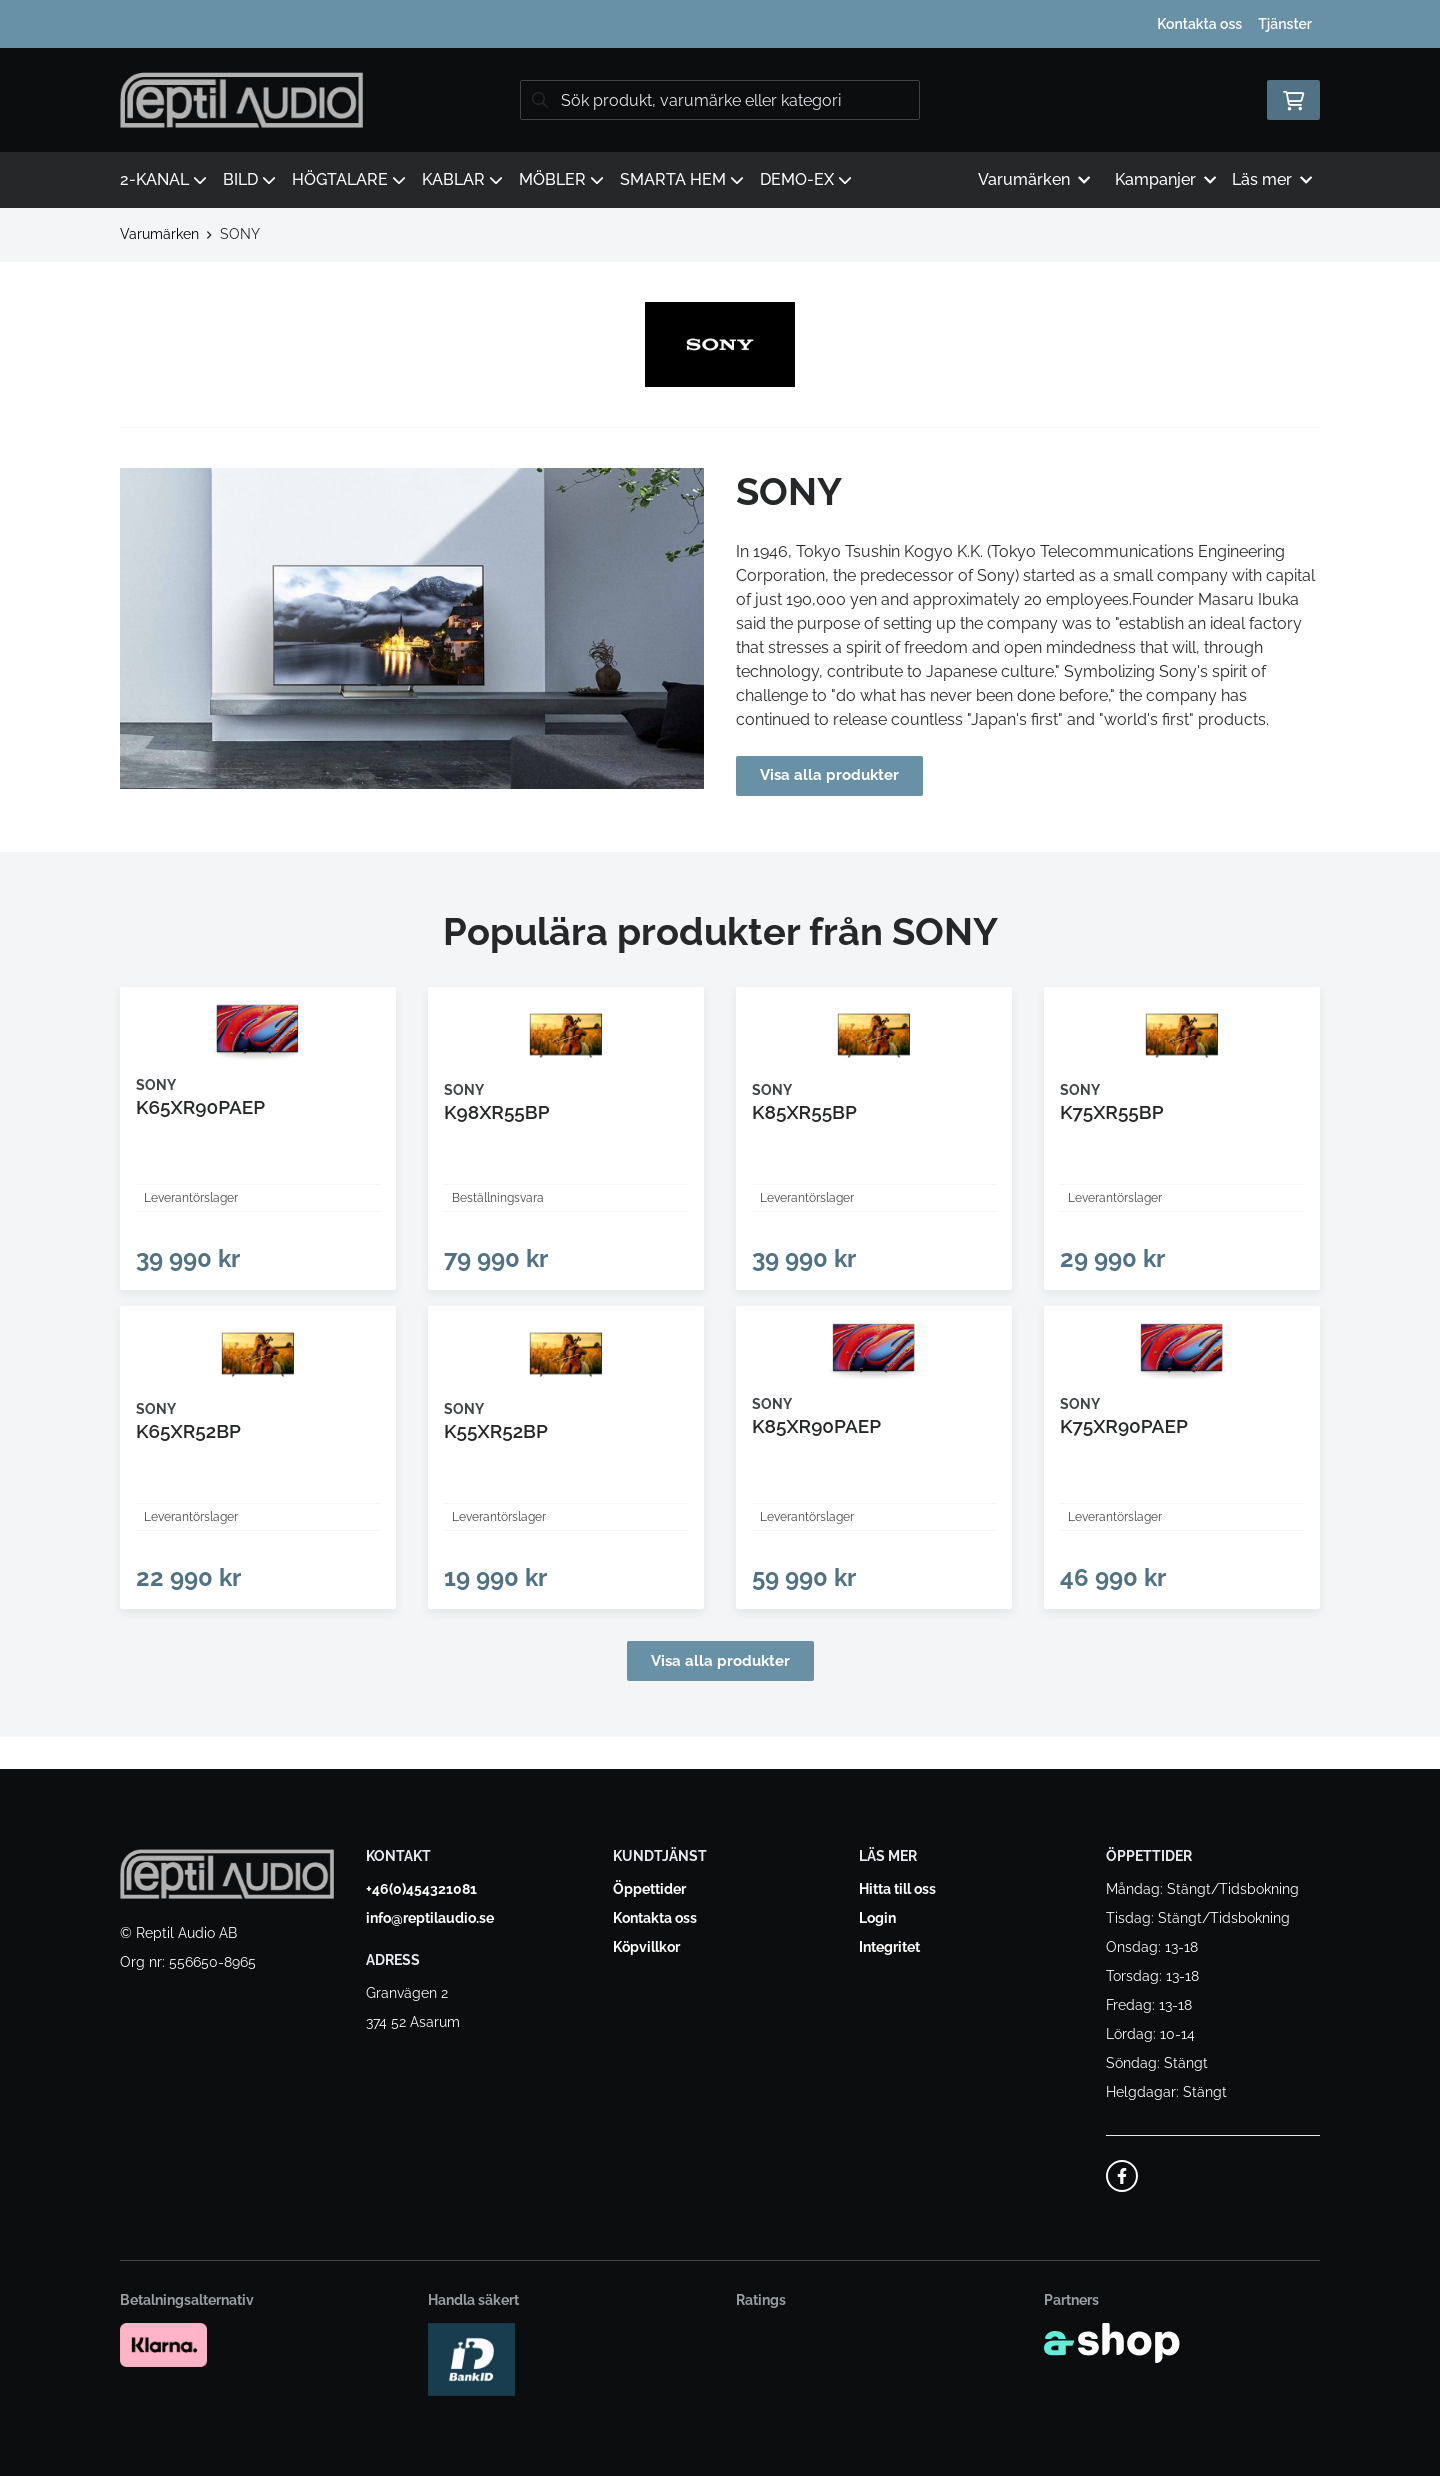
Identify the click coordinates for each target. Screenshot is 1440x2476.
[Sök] (720, 100)
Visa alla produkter (832, 775)
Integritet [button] (889, 1947)
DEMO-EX (806, 179)
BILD (249, 179)
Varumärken (159, 234)
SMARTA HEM (682, 179)
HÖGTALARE (349, 179)
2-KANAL (163, 179)
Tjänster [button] (1285, 24)
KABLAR (462, 179)
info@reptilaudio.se (430, 1918)
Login (877, 1918)
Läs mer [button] (1272, 179)
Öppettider (649, 1889)
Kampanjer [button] (1165, 179)
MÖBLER (561, 179)
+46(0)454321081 (421, 1889)
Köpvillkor (646, 1947)
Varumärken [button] (1034, 179)
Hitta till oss (897, 1889)
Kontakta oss (1199, 24)
